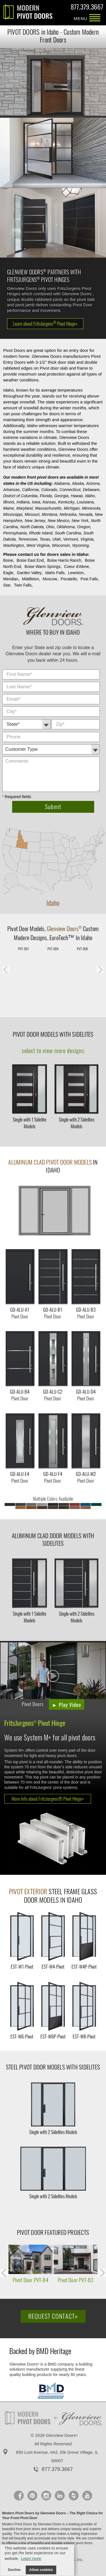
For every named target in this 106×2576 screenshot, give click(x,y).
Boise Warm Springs (42, 566)
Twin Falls (22, 585)
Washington (13, 545)
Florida (46, 496)
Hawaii (77, 496)
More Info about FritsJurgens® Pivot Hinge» (48, 1798)
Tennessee (27, 539)
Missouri (32, 514)
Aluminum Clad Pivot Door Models (50, 1162)
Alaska (78, 483)
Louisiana (85, 502)
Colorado (49, 489)
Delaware (91, 489)
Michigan (71, 508)
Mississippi (12, 514)
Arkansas (11, 489)
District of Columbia (20, 496)
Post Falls (89, 579)
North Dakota (32, 527)
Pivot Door (18, 929)
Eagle (8, 572)
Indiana (23, 502)
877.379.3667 (87, 7)
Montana (49, 514)
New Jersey (35, 520)
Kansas (49, 502)
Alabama (62, 483)
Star (6, 585)
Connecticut (70, 489)
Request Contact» (53, 2316)
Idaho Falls (54, 572)
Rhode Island (41, 533)
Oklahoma (66, 527)
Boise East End (30, 560)
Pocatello (69, 579)
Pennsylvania (15, 533)
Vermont (70, 539)
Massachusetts (48, 508)
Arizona (92, 483)
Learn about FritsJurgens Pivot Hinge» (45, 323)
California (30, 489)
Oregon (83, 527)
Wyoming (80, 545)
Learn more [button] (31, 2558)
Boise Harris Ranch (64, 560)
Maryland (24, 508)
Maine (8, 508)
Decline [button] (14, 2570)
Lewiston (76, 572)
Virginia (86, 539)
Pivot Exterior (28, 1891)
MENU (94, 18)
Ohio (50, 527)
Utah (56, 539)
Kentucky (66, 502)
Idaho (90, 496)
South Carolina (68, 533)
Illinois (8, 502)
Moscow (50, 579)
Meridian (10, 579)
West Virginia (37, 545)
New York (80, 520)
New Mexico (58, 520)
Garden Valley (29, 572)
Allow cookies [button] (41, 2570)
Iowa (36, 502)
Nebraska (68, 514)
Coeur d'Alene (76, 566)
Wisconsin (61, 545)
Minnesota (91, 508)
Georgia (61, 496)
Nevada (85, 514)
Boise (8, 560)
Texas (45, 539)
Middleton (30, 579)
